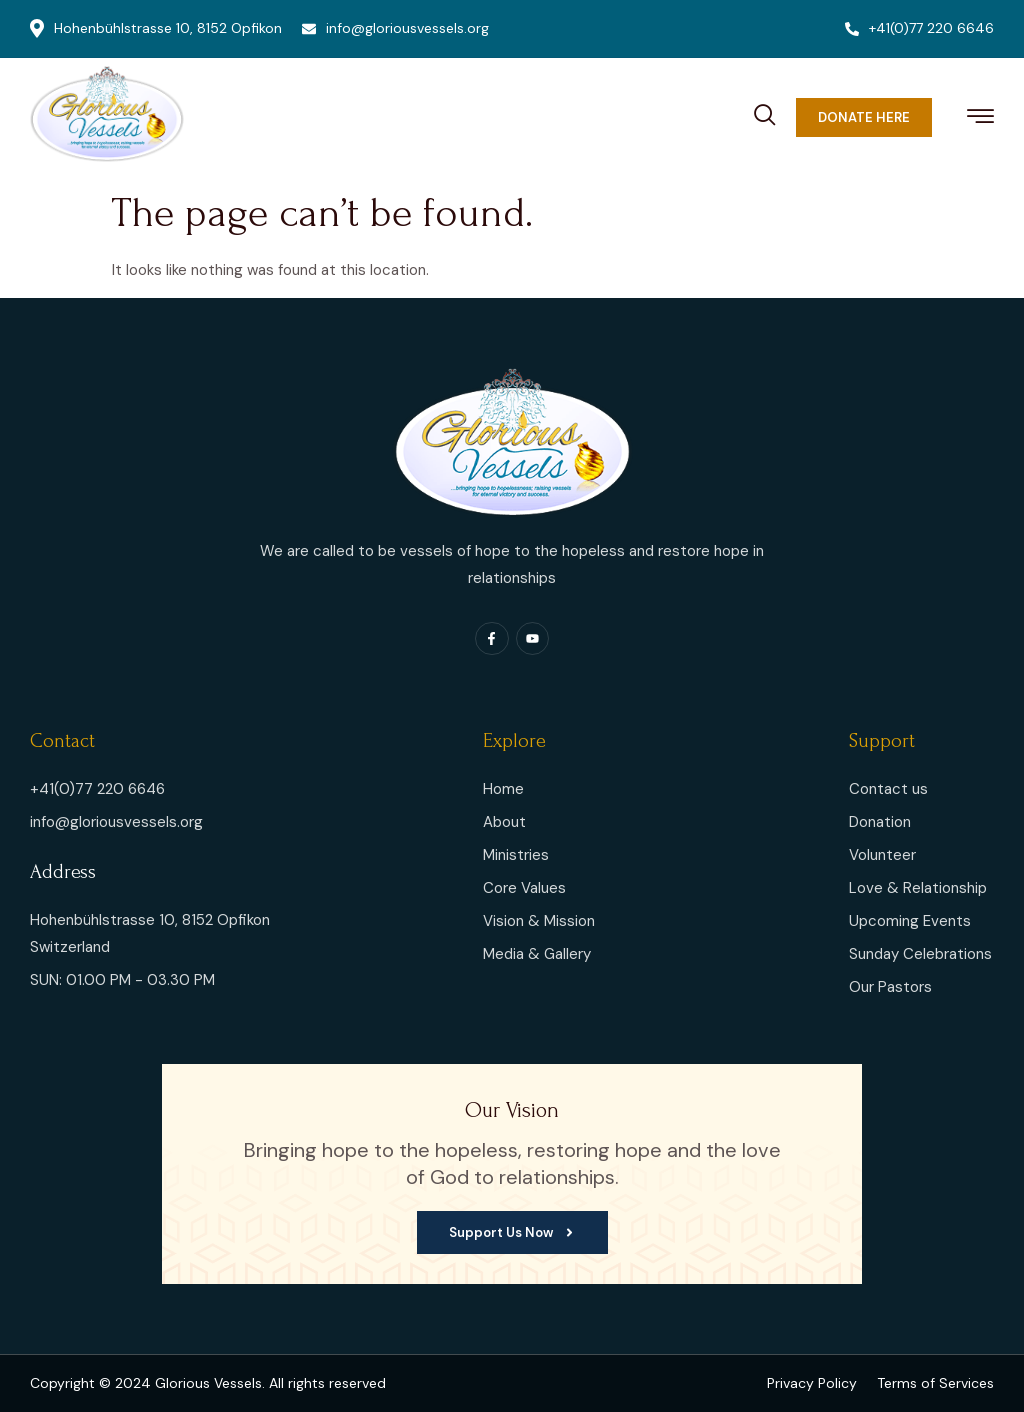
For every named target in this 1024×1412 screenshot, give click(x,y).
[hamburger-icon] (980, 119)
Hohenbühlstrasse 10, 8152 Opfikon (156, 28)
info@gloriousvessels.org (395, 28)
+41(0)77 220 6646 (919, 28)
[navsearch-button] (765, 112)
